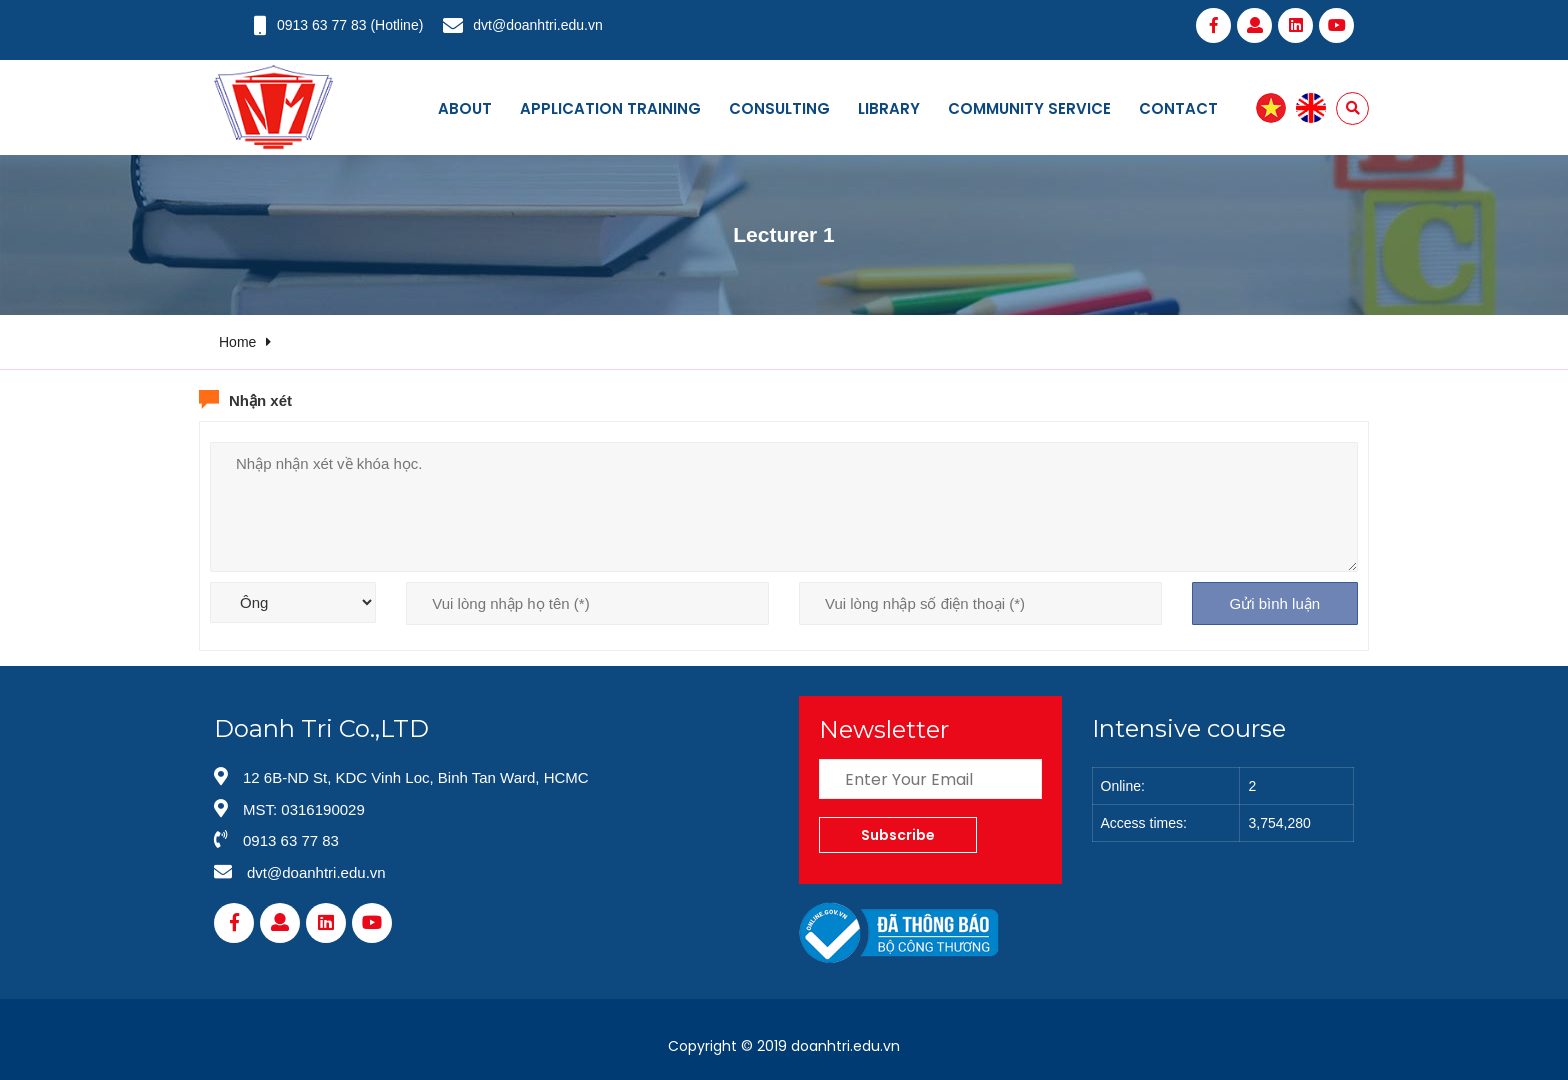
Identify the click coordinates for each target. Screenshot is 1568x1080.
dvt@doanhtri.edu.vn (537, 25)
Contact (1178, 108)
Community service (1029, 108)
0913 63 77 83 (322, 25)
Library (889, 108)
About (465, 108)
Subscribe (898, 835)
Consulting (779, 108)
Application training (610, 108)
